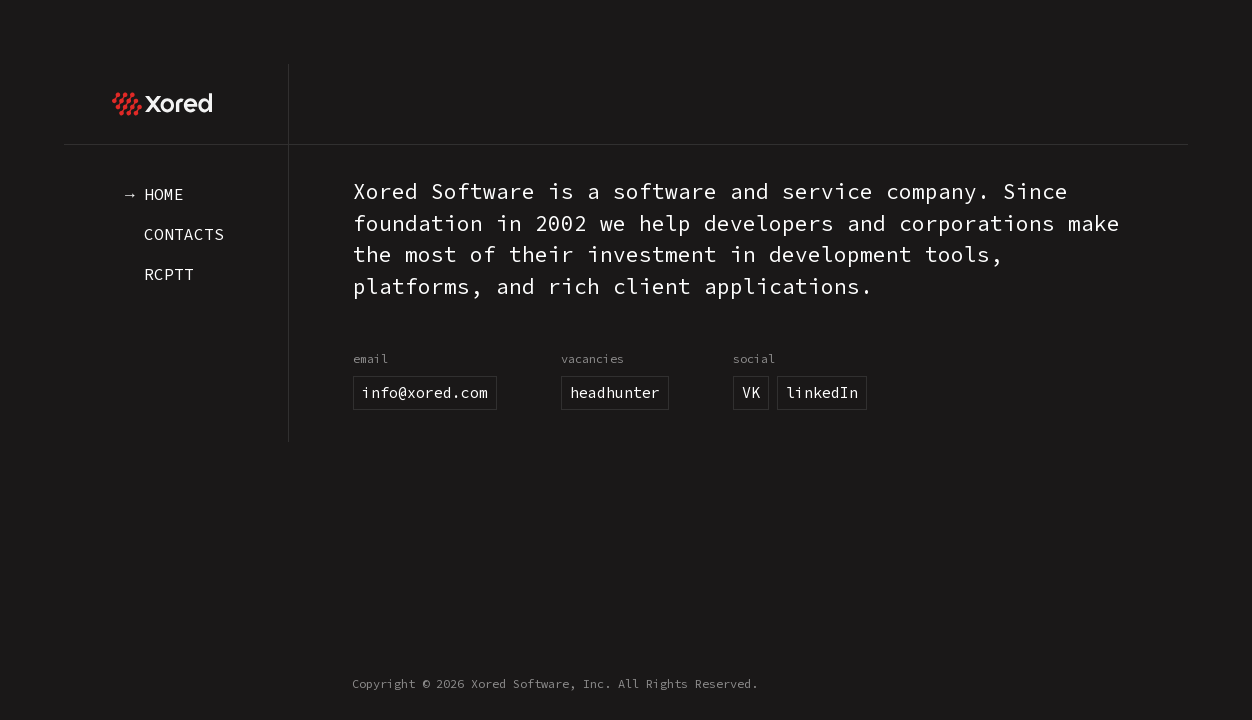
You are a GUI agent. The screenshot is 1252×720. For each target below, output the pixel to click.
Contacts (184, 234)
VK (751, 392)
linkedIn (822, 392)
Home (164, 194)
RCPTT (169, 274)
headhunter (615, 392)
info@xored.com (425, 392)
